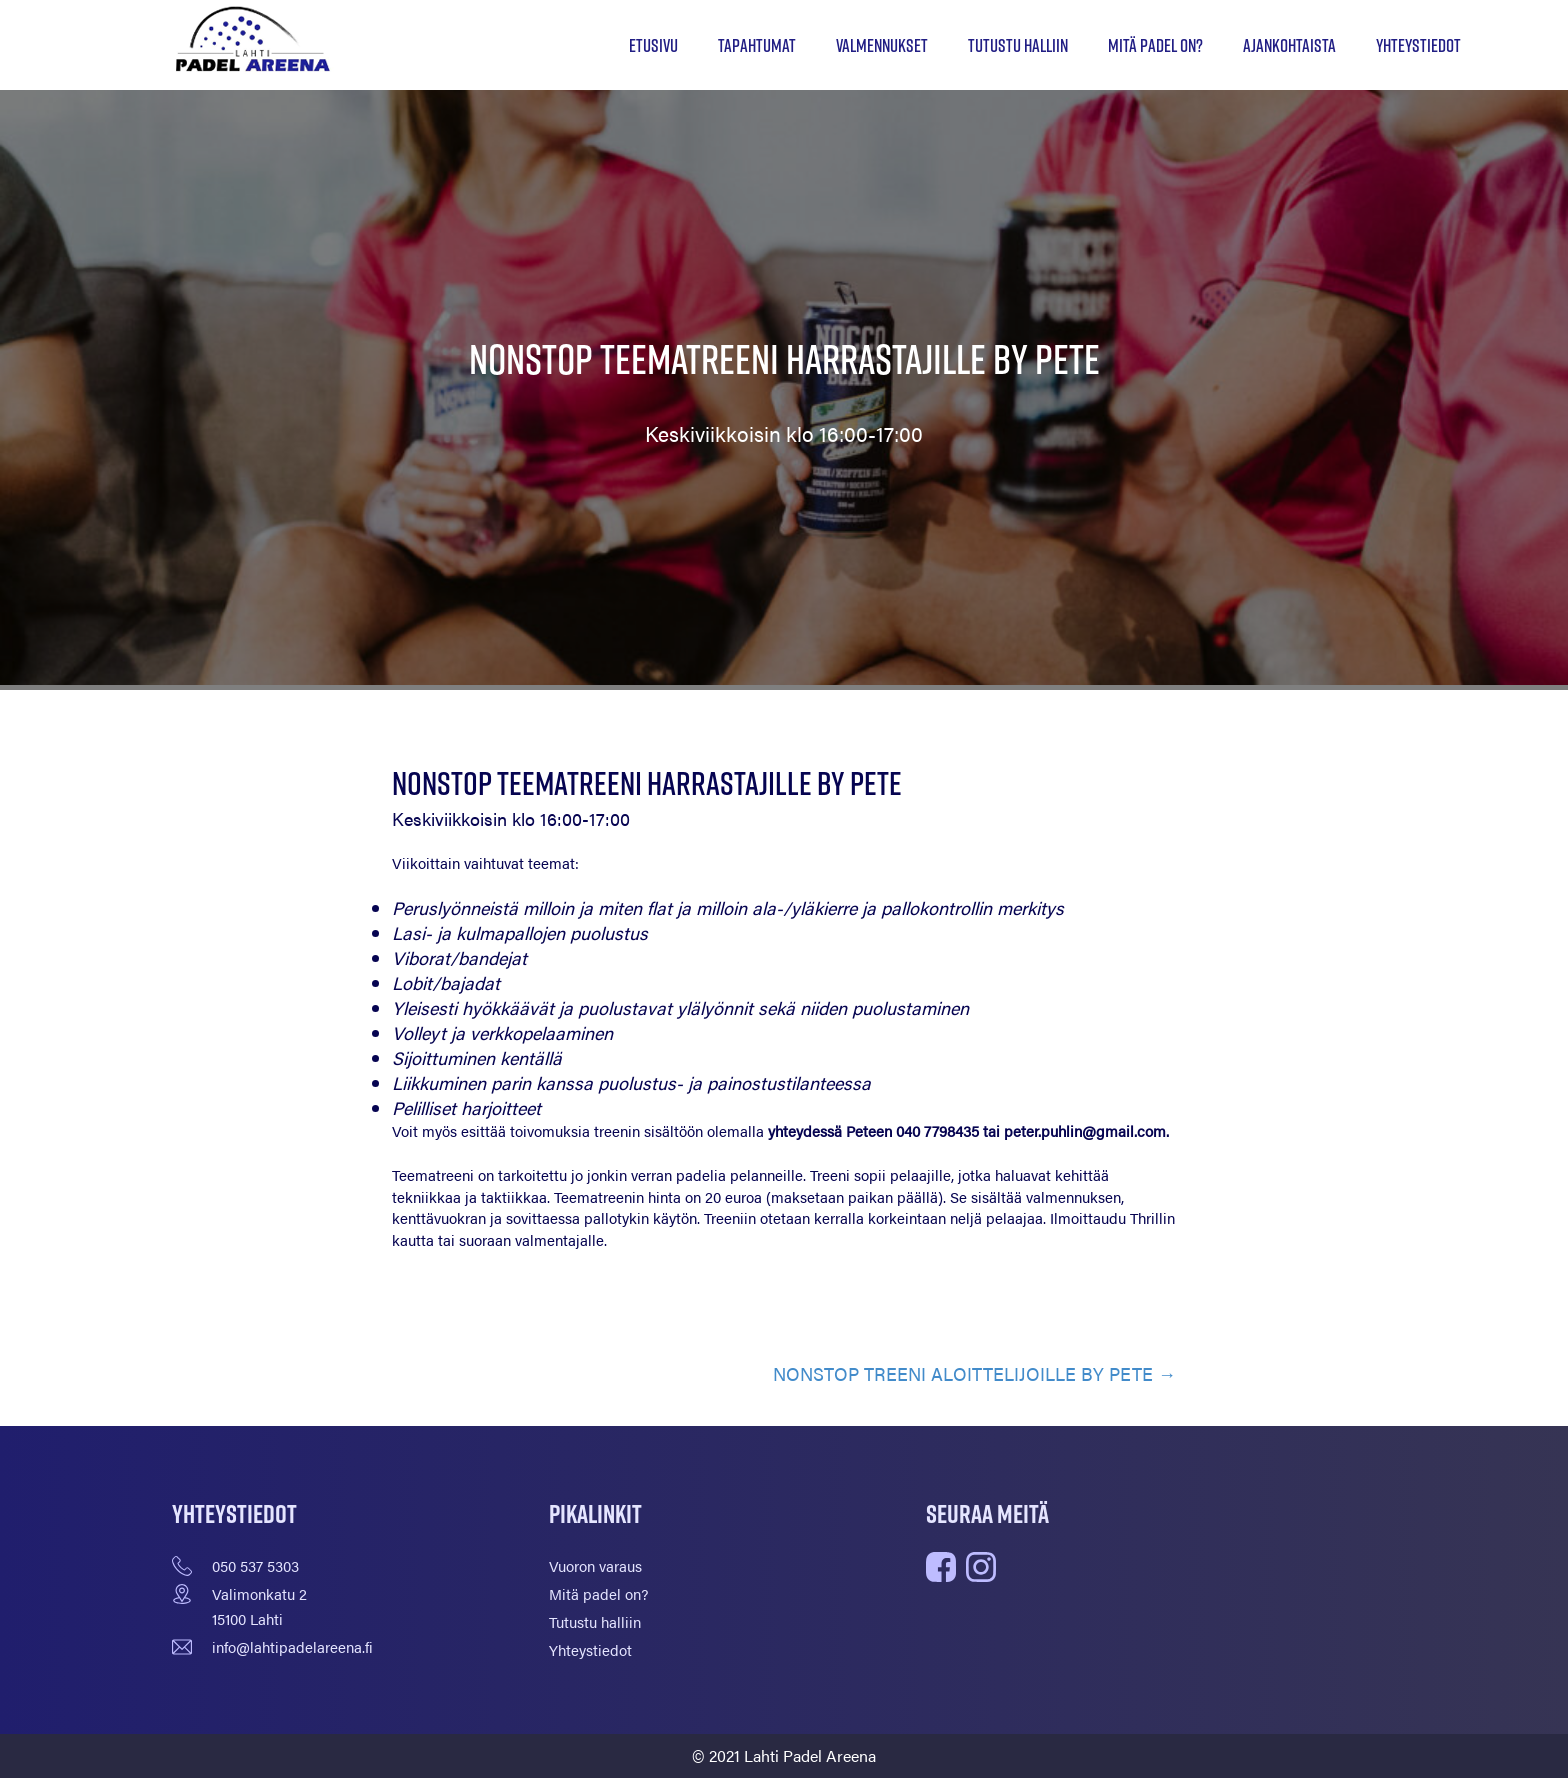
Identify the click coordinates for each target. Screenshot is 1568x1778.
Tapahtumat (757, 45)
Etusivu (653, 45)
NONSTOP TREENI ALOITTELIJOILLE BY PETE (963, 1373)
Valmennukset (882, 45)
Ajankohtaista (1289, 45)
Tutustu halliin (1018, 45)
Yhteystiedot (1418, 45)
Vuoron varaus (595, 1565)
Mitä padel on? (1155, 45)
